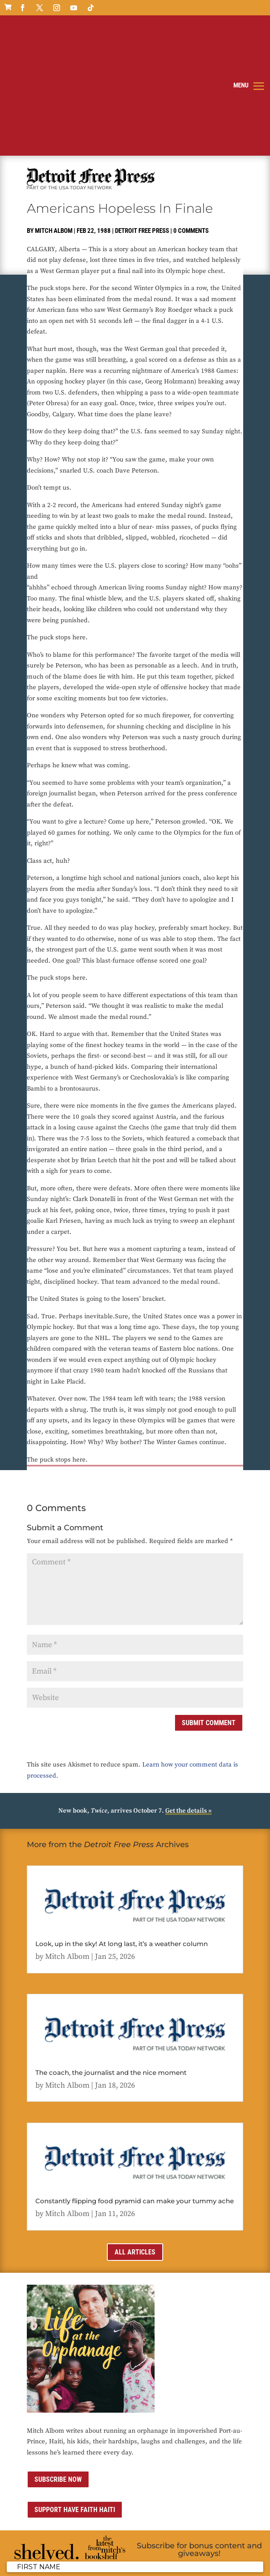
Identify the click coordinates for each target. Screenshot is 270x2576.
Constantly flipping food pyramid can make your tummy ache (134, 2092)
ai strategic (91, 2564)
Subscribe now (58, 2370)
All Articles (135, 2142)
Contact (198, 2553)
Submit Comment (209, 1614)
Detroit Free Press (142, 121)
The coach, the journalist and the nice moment (111, 1963)
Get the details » (188, 1701)
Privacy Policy (127, 2553)
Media (220, 2553)
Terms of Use (167, 2553)
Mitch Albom (53, 121)
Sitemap (37, 2564)
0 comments (191, 121)
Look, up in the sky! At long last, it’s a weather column (121, 1834)
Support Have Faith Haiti (74, 2400)
